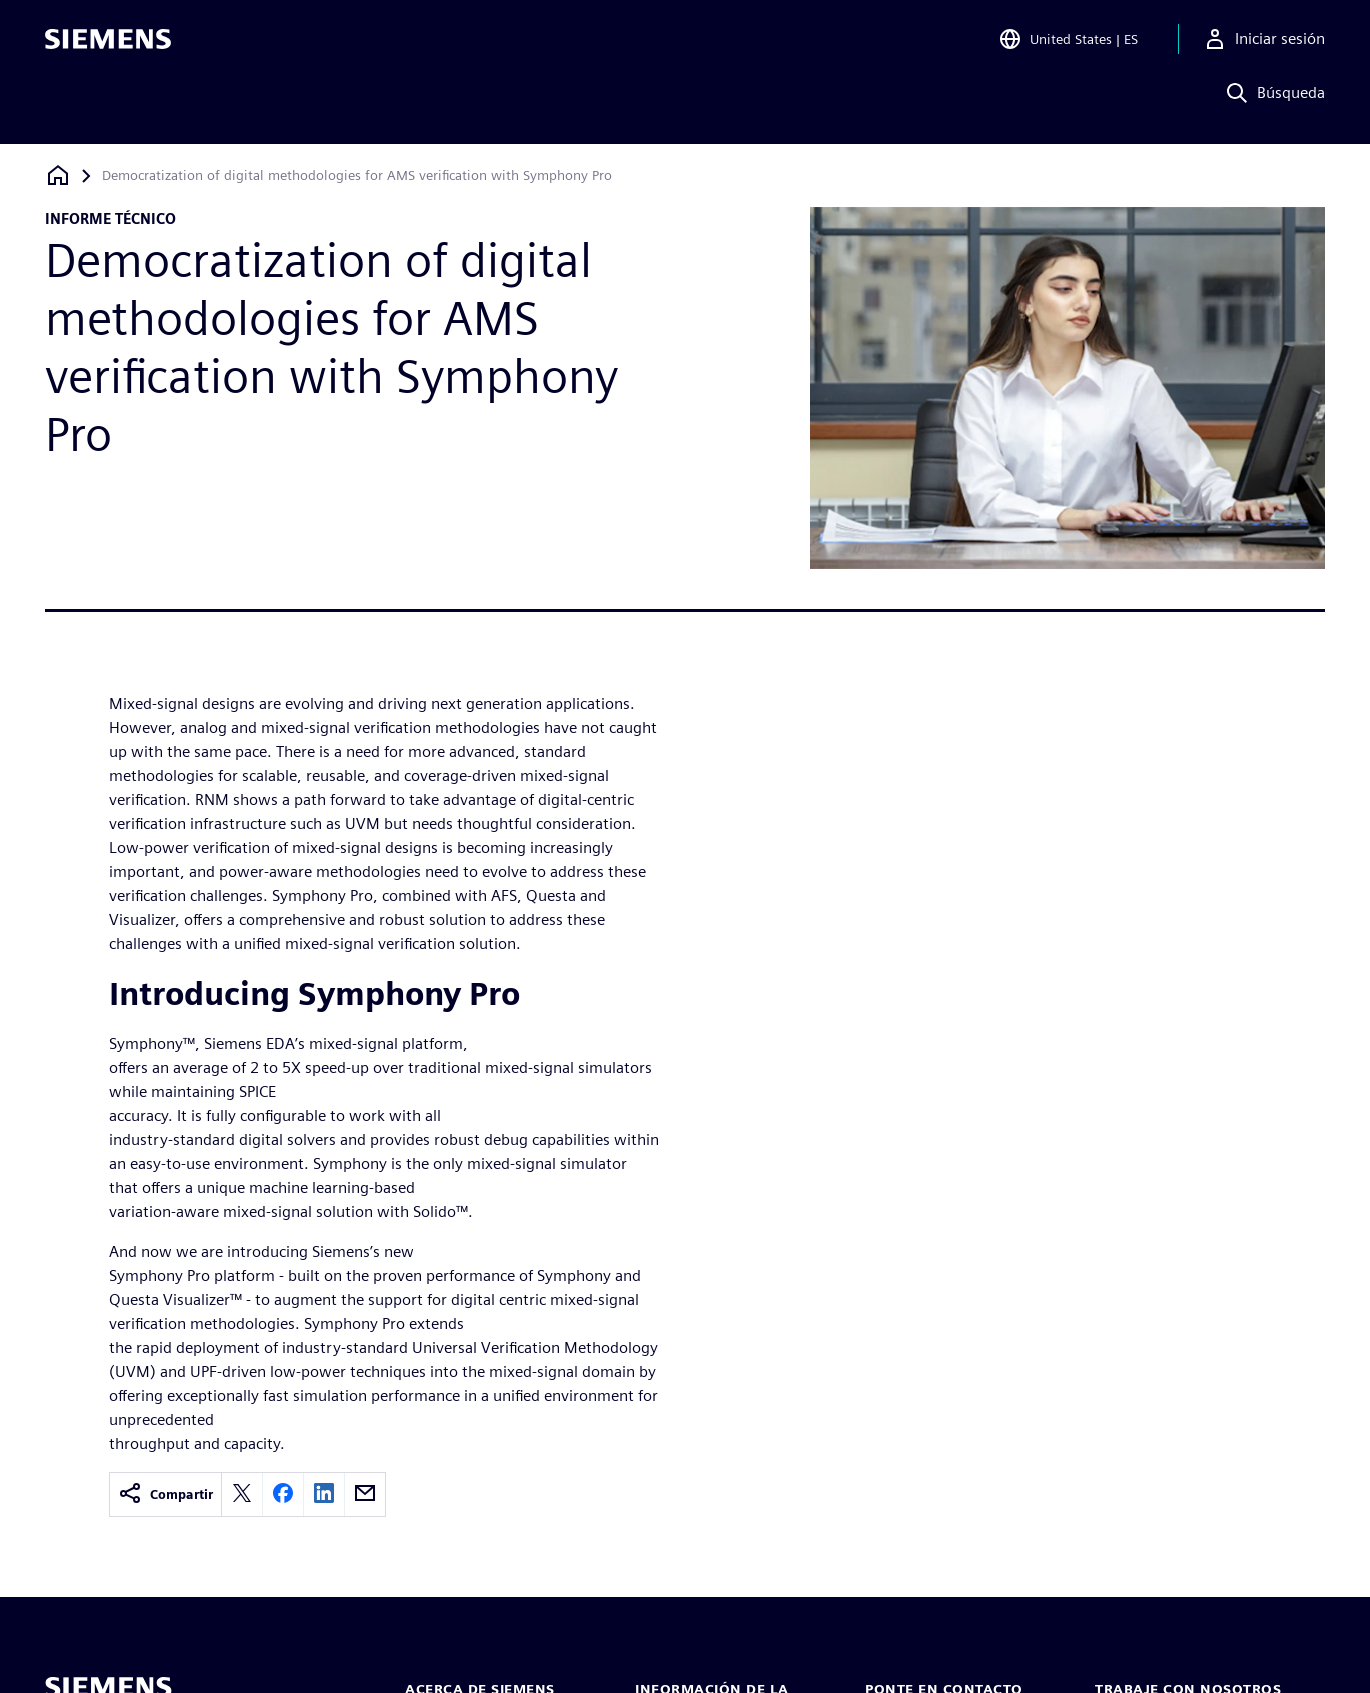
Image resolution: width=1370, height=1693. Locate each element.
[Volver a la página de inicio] (58, 175)
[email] (365, 1494)
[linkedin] (324, 1494)
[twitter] (242, 1494)
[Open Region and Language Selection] (1068, 44)
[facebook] (283, 1494)
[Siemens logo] (108, 44)
